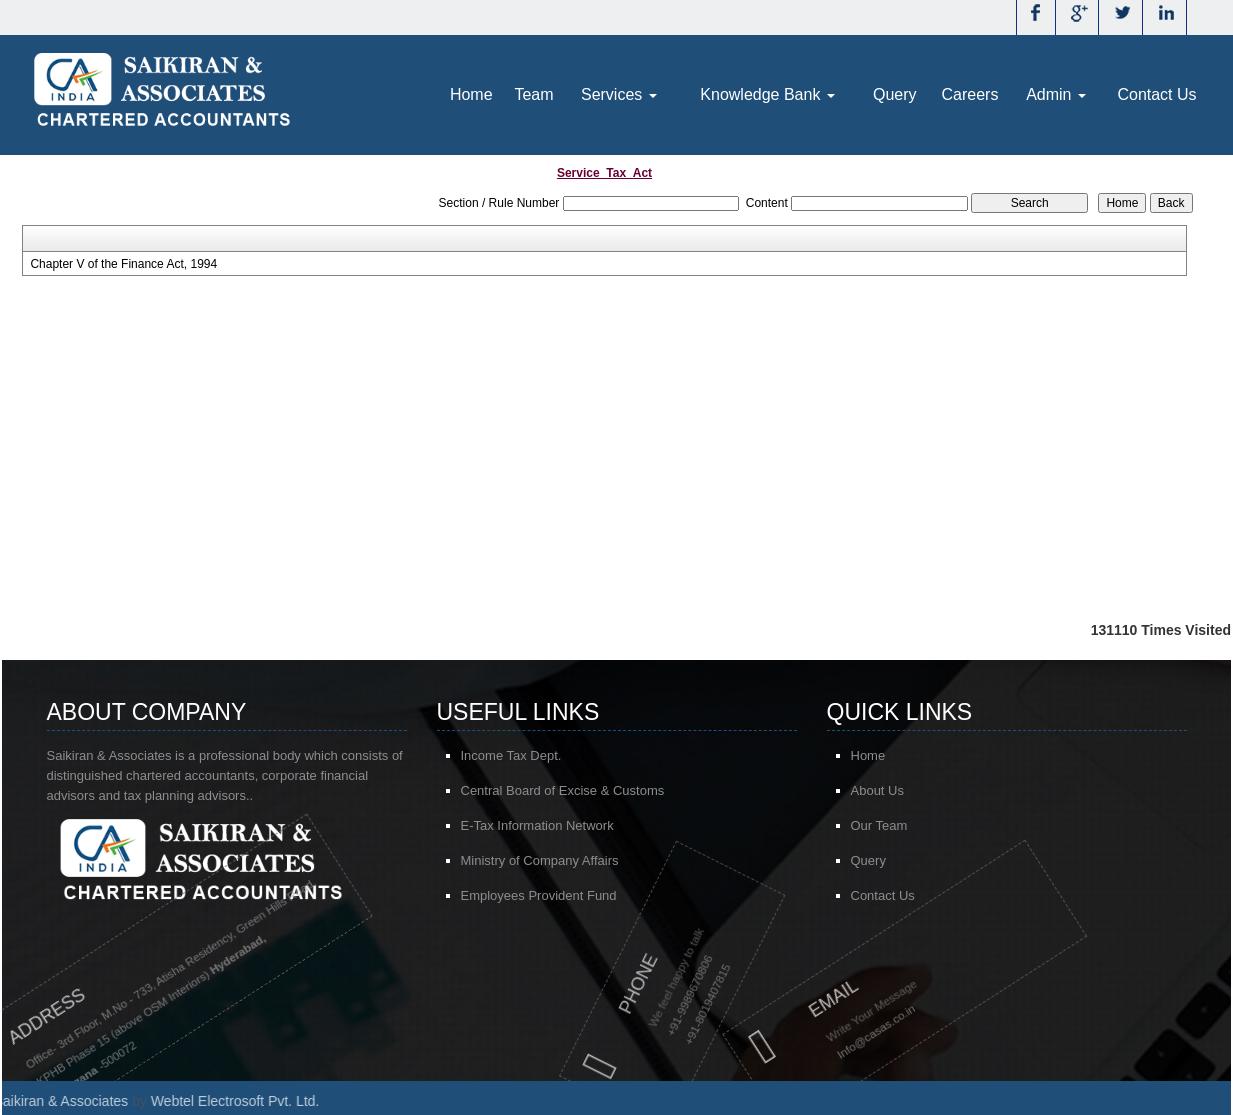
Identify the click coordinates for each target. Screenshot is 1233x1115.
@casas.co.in (812, 1028)
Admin (1056, 94)
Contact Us (1156, 94)
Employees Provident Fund (539, 896)
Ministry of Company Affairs (540, 861)
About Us (884, 790)
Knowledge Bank (767, 94)
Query (895, 94)
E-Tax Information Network (537, 826)
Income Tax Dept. (511, 756)
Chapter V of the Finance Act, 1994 (123, 264)
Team (533, 94)
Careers (970, 94)
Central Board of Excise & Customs (563, 791)
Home (471, 94)
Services (619, 94)
